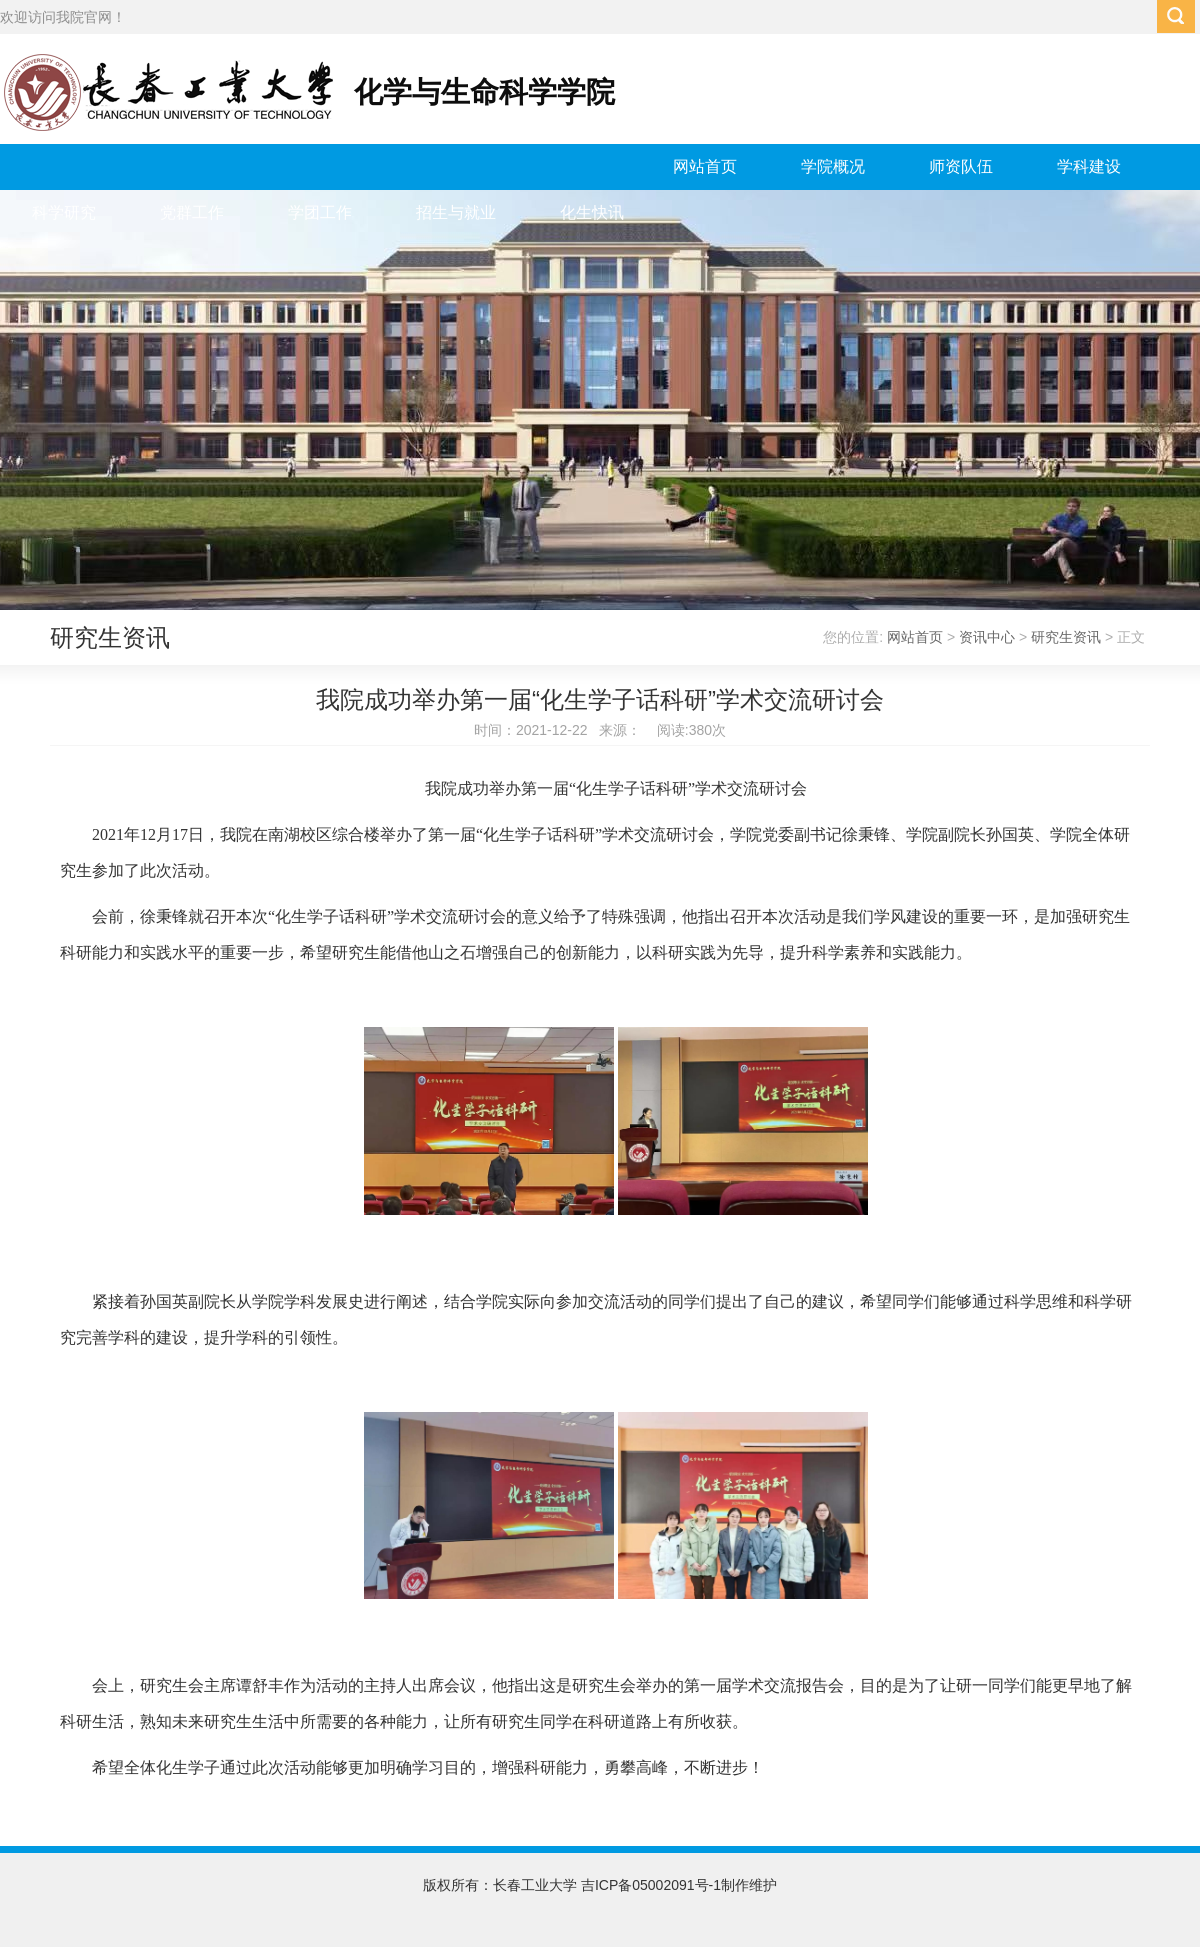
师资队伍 (961, 166)
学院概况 (833, 166)
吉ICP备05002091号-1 (651, 1885)
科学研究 (64, 212)
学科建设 (1089, 166)
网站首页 (705, 166)
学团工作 (320, 212)
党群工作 (192, 212)
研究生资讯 (1066, 637)
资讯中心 (987, 637)
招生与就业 (456, 212)
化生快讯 (592, 212)
